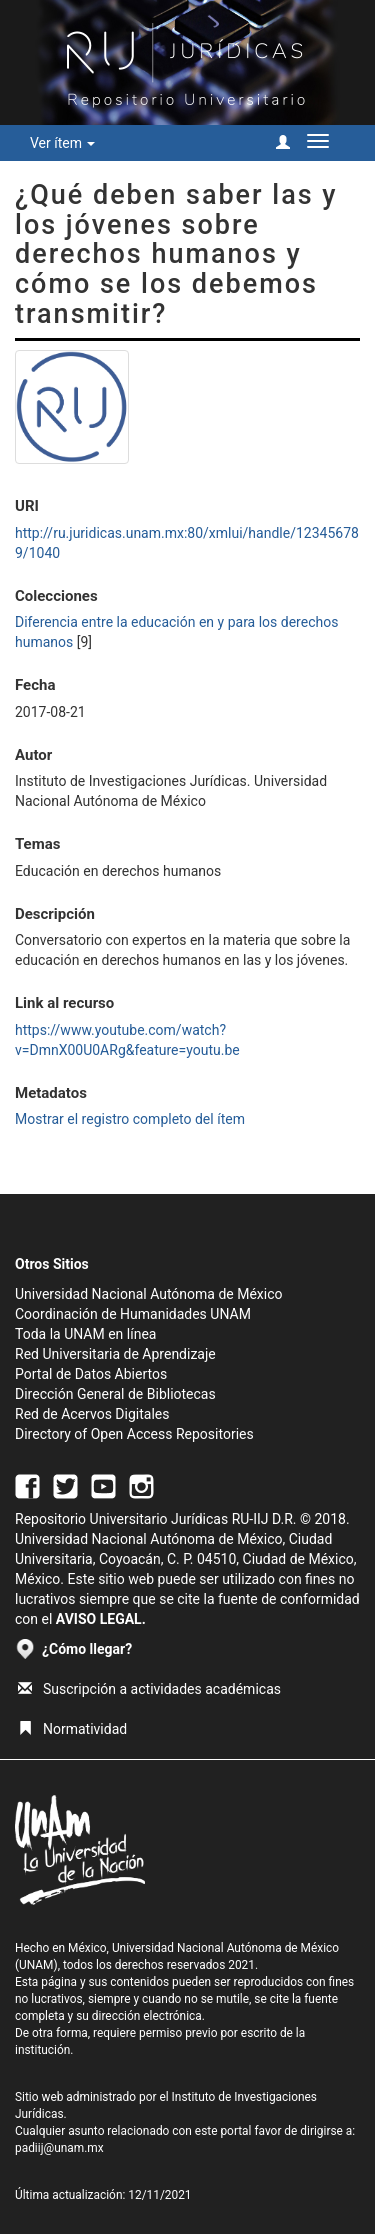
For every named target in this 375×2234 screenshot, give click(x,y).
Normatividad (72, 1729)
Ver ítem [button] (62, 143)
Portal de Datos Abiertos (91, 1374)
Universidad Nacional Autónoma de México (149, 1294)
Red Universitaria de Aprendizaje (115, 1354)
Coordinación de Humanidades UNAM (133, 1314)
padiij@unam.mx (59, 2148)
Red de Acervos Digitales (92, 1414)
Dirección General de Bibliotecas (115, 1394)
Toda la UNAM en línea (85, 1334)
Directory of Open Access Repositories (134, 1434)
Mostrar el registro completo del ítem (130, 1119)
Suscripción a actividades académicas (149, 1689)
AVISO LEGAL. (101, 1619)
